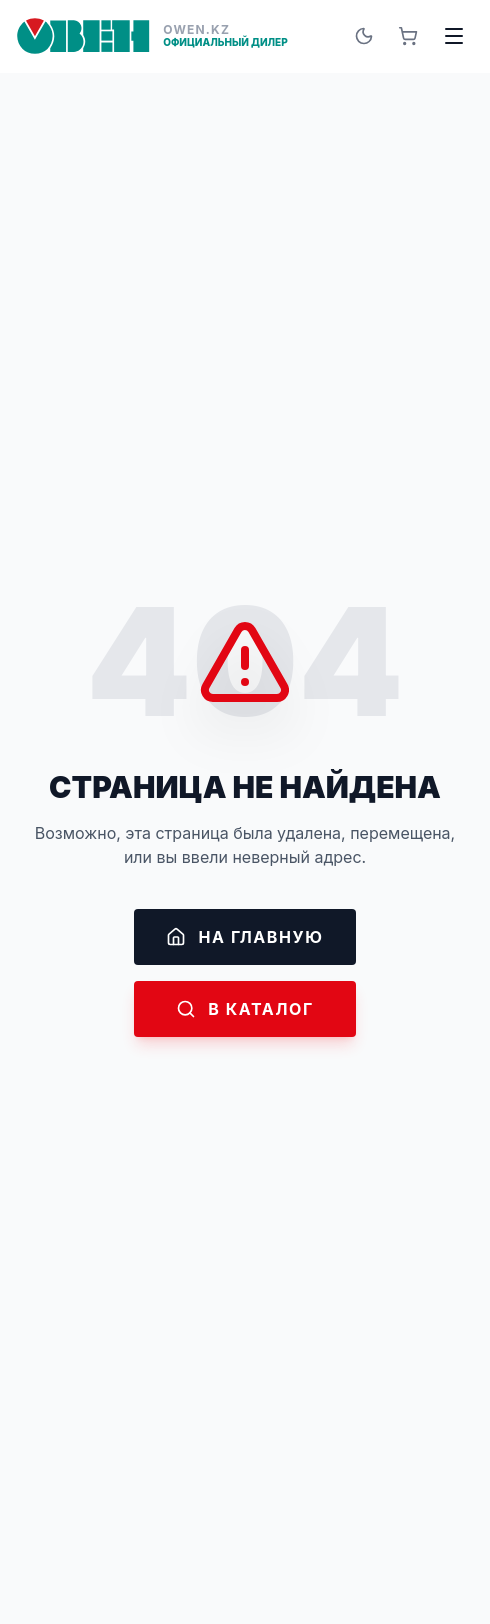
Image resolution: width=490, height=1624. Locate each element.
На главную (244, 937)
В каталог (245, 1009)
